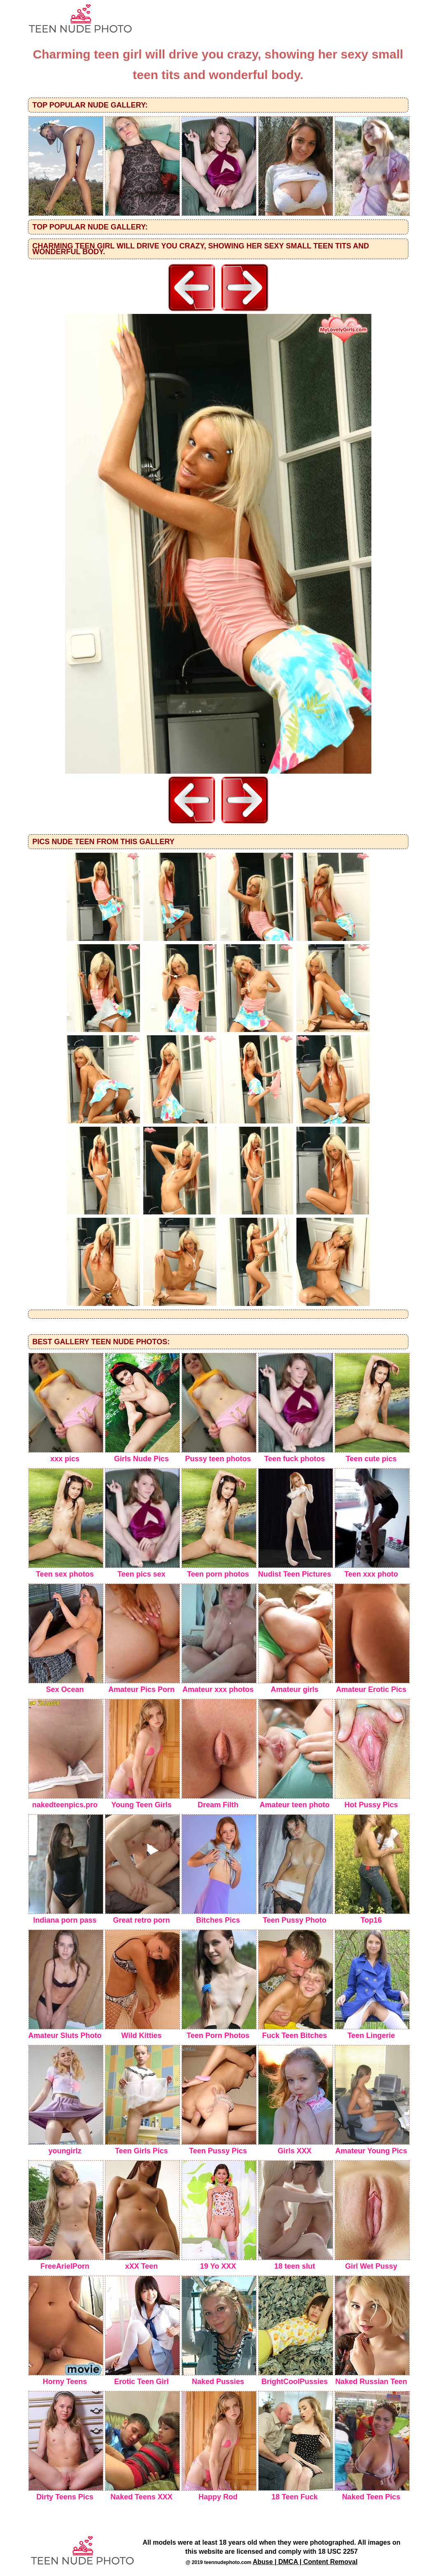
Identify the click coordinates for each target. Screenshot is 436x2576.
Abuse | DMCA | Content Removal (305, 2561)
